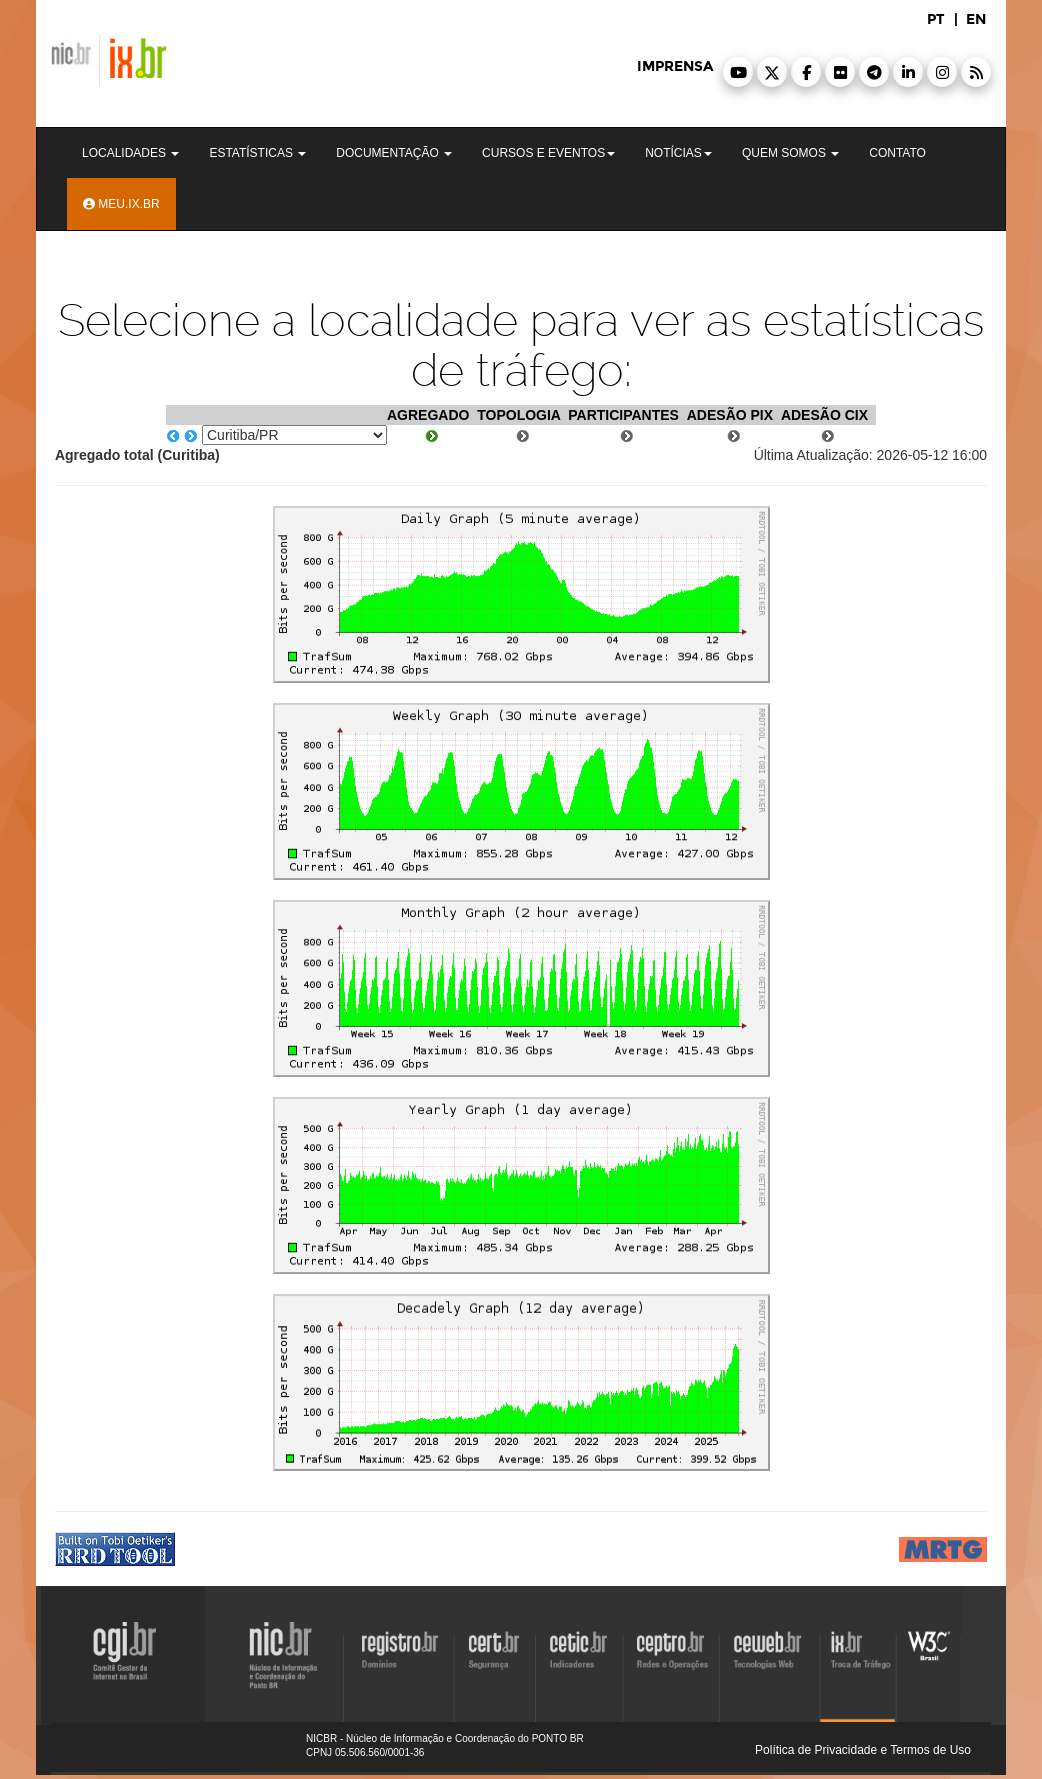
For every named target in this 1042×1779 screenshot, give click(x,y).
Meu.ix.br (121, 204)
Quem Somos (790, 153)
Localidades (130, 153)
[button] (738, 72)
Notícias (678, 153)
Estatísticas (257, 153)
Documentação (394, 153)
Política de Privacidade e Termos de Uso (863, 1750)
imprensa (675, 66)
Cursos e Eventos (548, 153)
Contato (897, 153)
